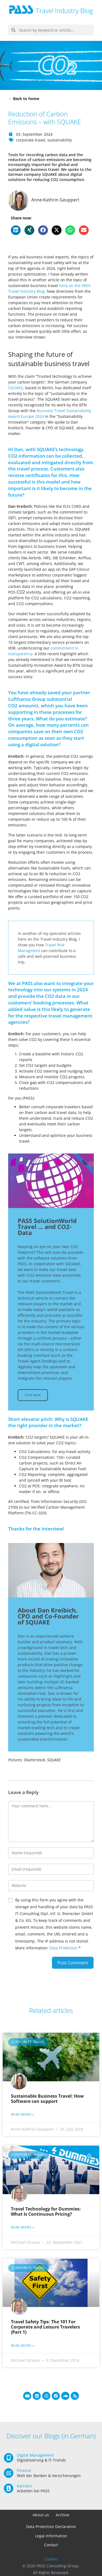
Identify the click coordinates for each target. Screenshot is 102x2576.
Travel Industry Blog (64, 10)
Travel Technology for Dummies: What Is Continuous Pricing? (46, 2211)
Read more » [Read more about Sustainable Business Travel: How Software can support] (22, 2114)
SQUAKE (15, 387)
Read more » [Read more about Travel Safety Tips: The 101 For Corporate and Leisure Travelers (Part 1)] (22, 2346)
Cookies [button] (51, 2559)
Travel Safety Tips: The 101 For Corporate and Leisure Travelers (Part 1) (45, 2327)
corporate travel (30, 140)
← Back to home (23, 98)
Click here (33, 1395)
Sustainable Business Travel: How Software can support (47, 2098)
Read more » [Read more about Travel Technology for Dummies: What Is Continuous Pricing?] (22, 2227)
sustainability (59, 140)
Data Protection (64, 1947)
